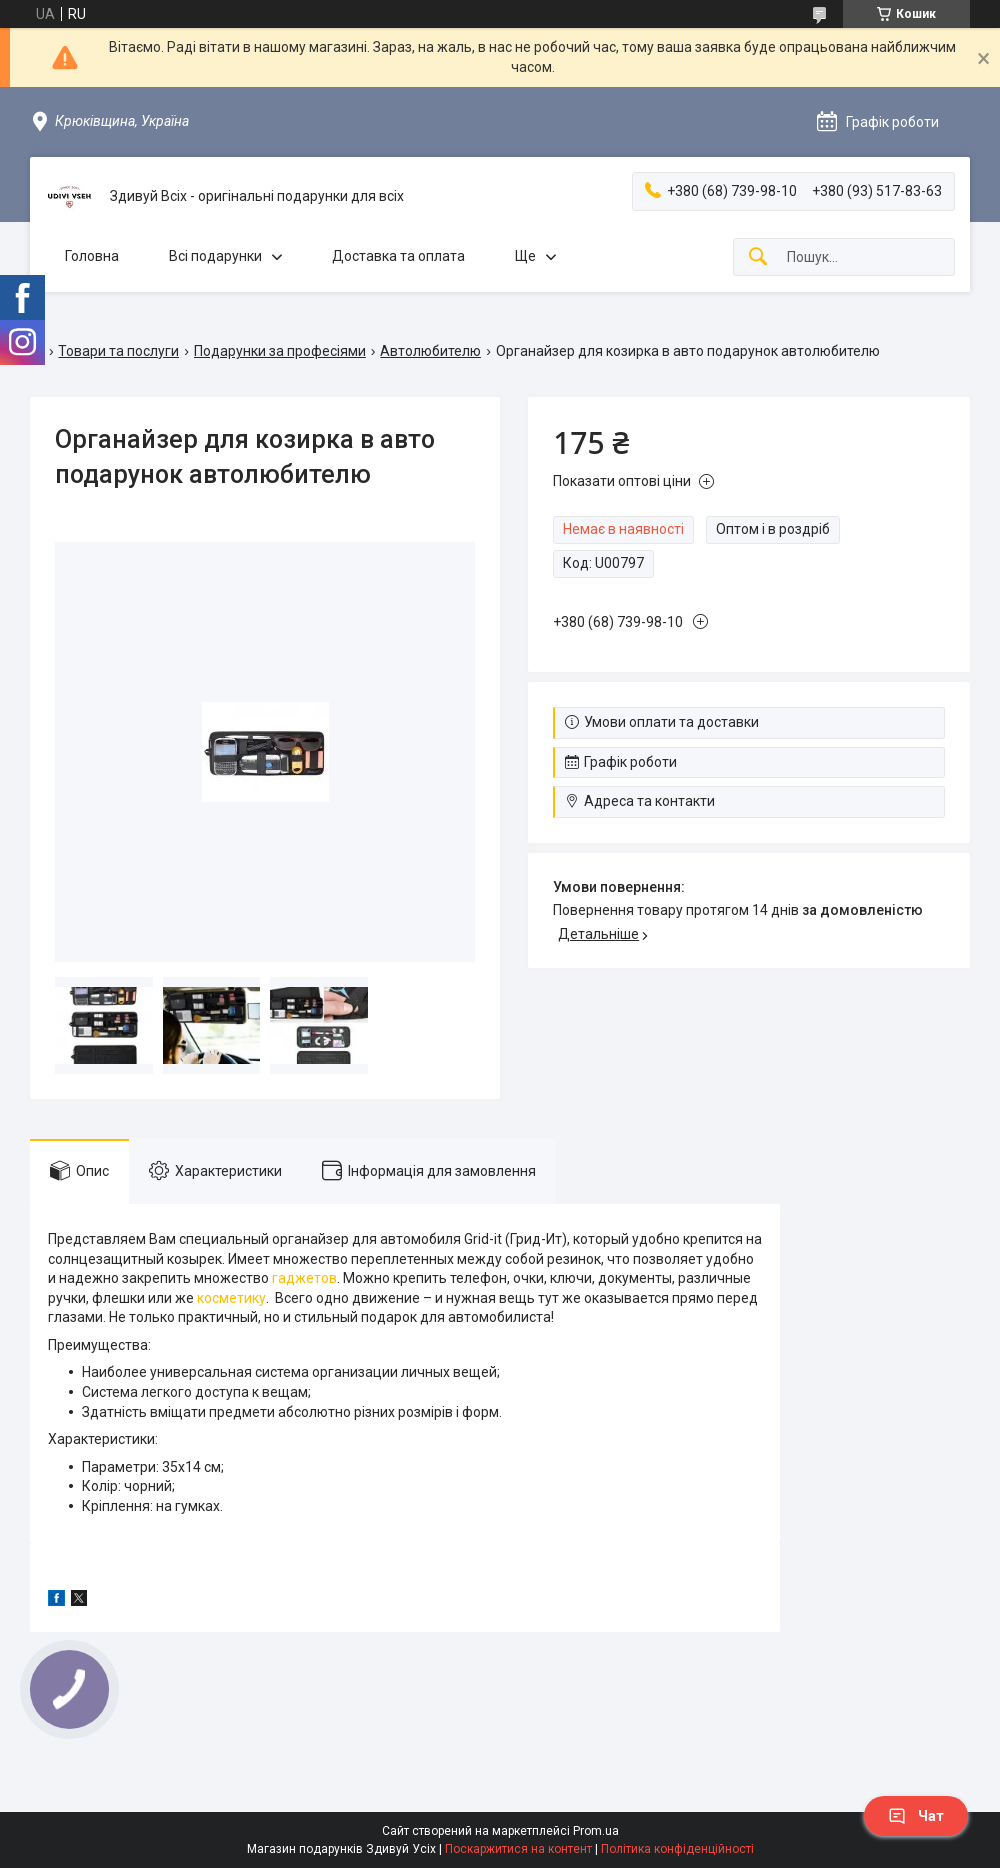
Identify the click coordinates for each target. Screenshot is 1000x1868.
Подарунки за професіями (280, 351)
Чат (916, 1816)
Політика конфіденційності (677, 1849)
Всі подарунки (215, 256)
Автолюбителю (430, 351)
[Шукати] (758, 257)
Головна (92, 256)
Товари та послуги (118, 351)
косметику (231, 1298)
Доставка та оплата (398, 256)
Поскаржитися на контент (518, 1849)
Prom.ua (596, 1831)
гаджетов (304, 1278)
